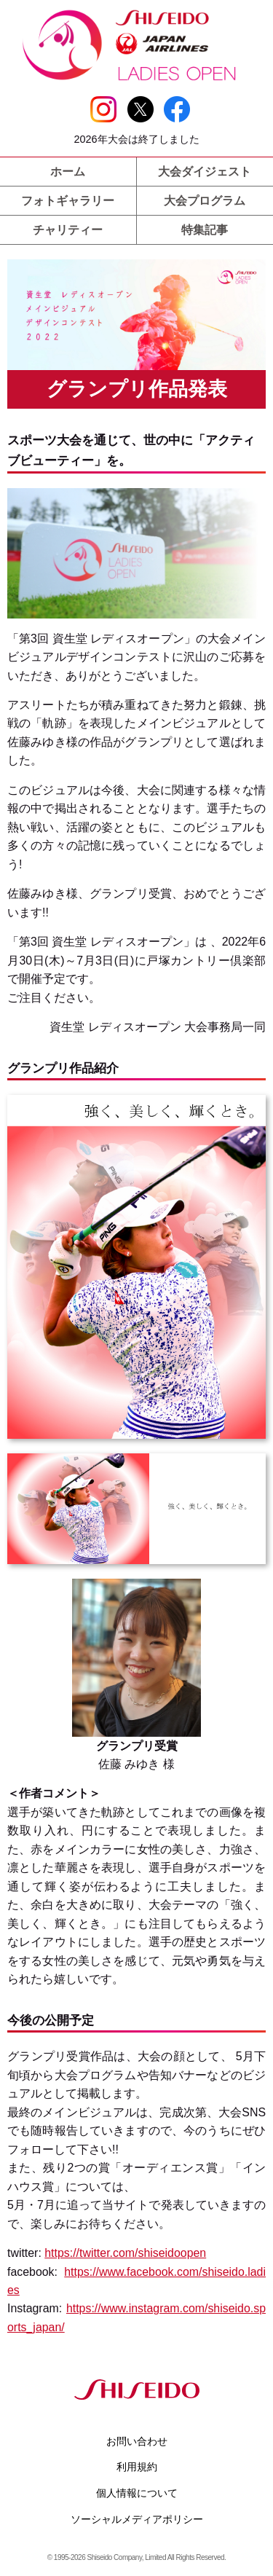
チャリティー (68, 230)
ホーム (67, 171)
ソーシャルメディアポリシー (137, 2519)
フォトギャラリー (67, 201)
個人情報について (137, 2493)
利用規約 (136, 2467)
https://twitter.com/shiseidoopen (125, 2253)
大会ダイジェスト (204, 171)
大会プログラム (204, 201)
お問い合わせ (136, 2441)
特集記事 (204, 230)
